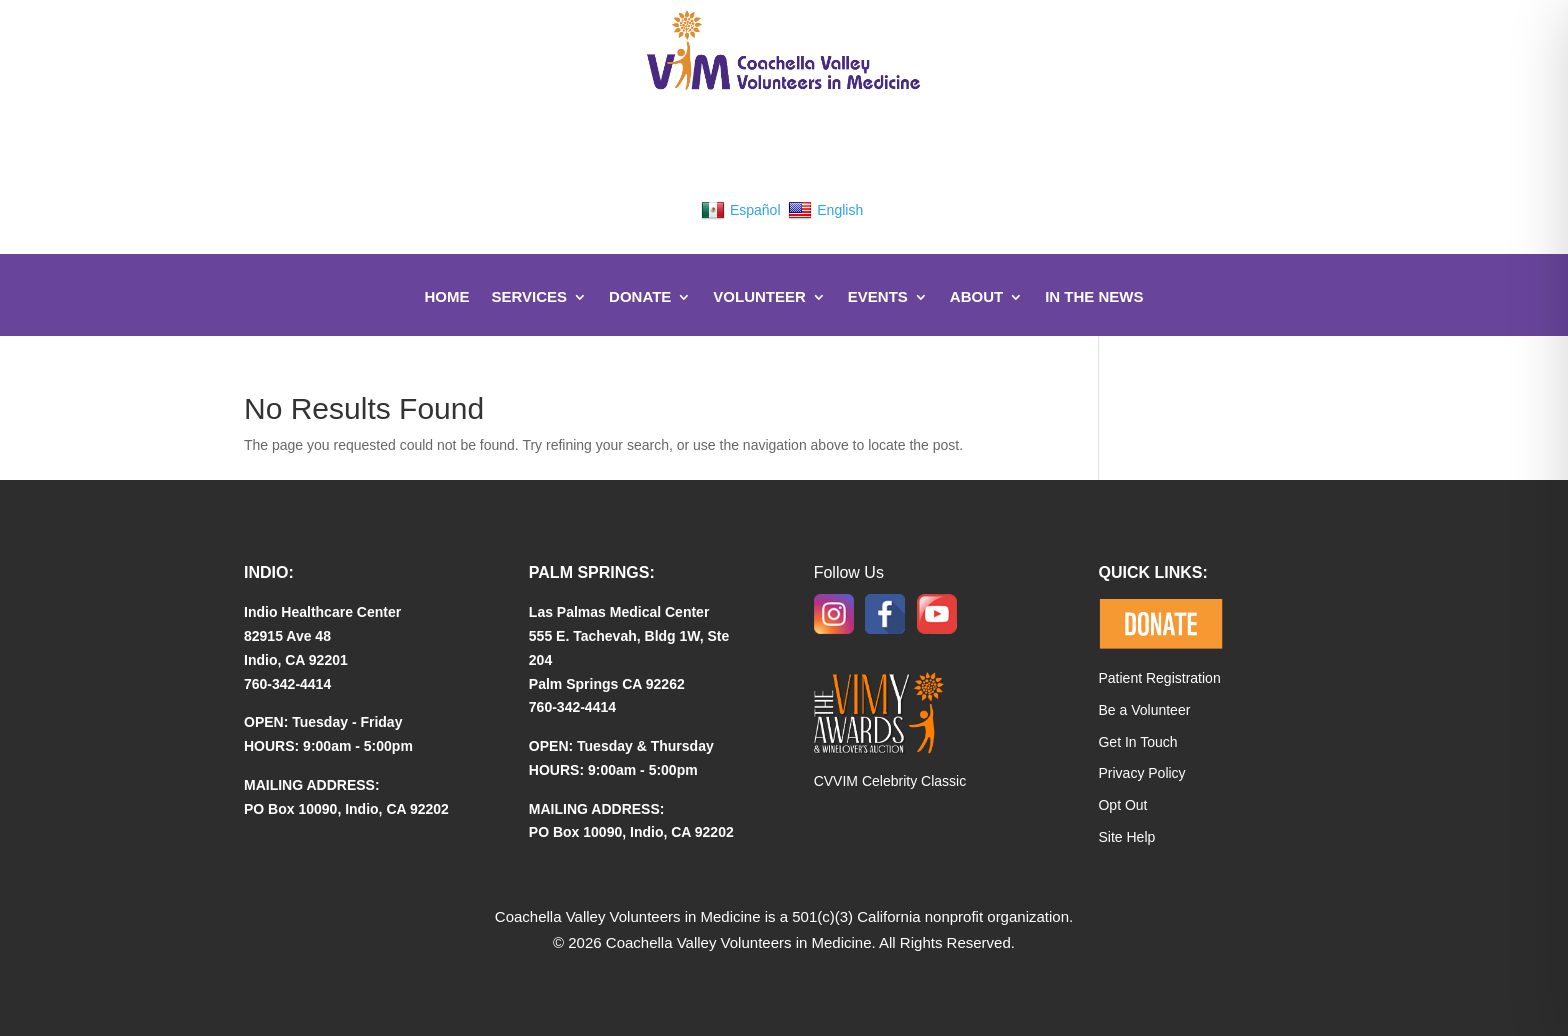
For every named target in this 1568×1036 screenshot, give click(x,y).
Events (878, 296)
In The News (1094, 296)
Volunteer (759, 296)
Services (529, 296)
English (825, 210)
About (976, 296)
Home (446, 296)
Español (741, 210)
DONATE (640, 296)
